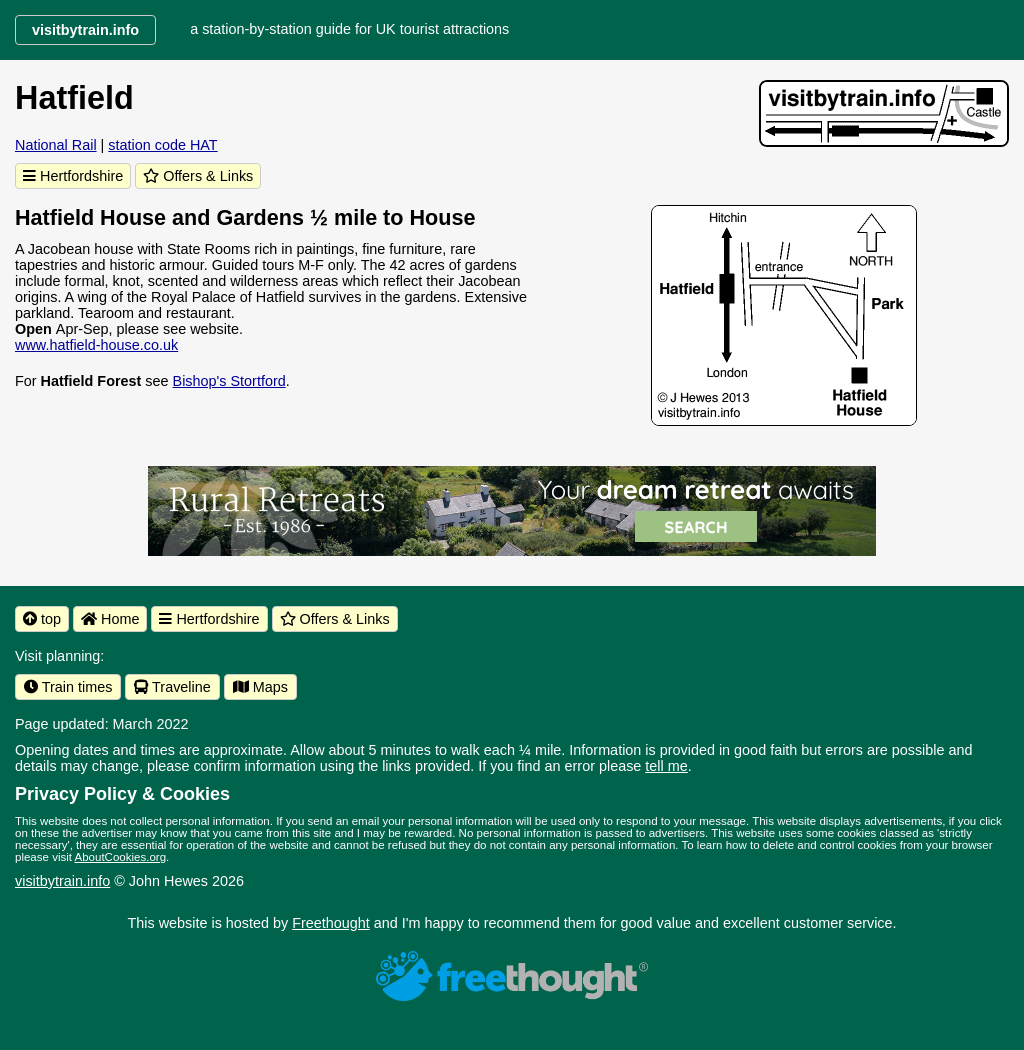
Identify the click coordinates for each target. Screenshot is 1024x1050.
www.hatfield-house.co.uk (96, 345)
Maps (260, 687)
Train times (68, 687)
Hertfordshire (73, 176)
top (42, 619)
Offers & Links (198, 176)
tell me (666, 766)
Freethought (331, 923)
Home (110, 619)
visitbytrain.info (62, 881)
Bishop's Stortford (229, 381)
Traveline (172, 687)
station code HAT (162, 145)
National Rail (56, 145)
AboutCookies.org (121, 857)
